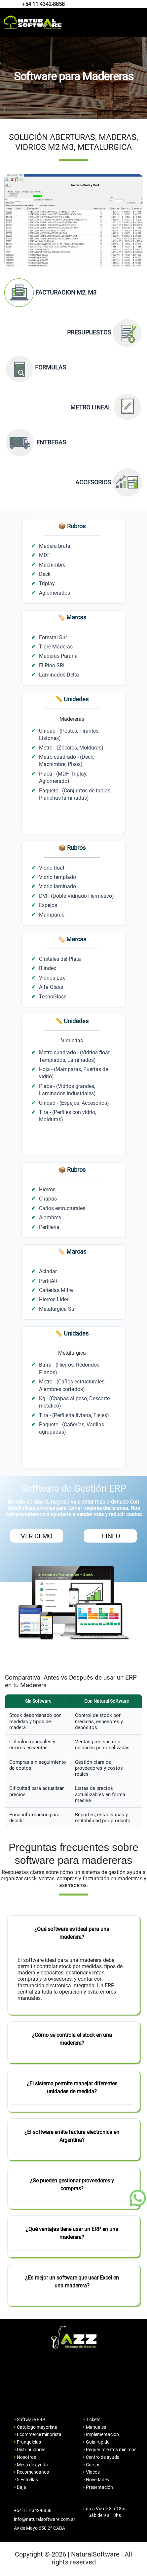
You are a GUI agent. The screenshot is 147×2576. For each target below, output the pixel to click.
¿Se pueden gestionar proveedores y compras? (72, 2184)
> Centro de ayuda (101, 2457)
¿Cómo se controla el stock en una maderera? (72, 2039)
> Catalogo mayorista (35, 2427)
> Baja (20, 2487)
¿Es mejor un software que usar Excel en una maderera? (72, 2282)
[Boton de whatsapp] (137, 2198)
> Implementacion (101, 2434)
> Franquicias (27, 2442)
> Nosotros (25, 2457)
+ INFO (110, 1536)
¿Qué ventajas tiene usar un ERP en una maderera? (72, 2233)
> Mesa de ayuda (31, 2464)
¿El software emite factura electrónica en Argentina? (71, 2136)
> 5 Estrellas (26, 2479)
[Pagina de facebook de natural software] (139, 4)
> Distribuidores (29, 2449)
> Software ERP (29, 2419)
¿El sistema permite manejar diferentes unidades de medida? (72, 2087)
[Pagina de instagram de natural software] (141, 4)
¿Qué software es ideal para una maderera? (71, 1933)
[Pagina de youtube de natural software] (143, 4)
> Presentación (98, 2487)
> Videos (91, 2472)
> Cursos (91, 2464)
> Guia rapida (96, 2442)
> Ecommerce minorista (37, 2434)
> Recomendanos (31, 2472)
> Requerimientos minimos (109, 2449)
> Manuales (94, 2427)
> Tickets (91, 2419)
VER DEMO (37, 1536)
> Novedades (96, 2479)
